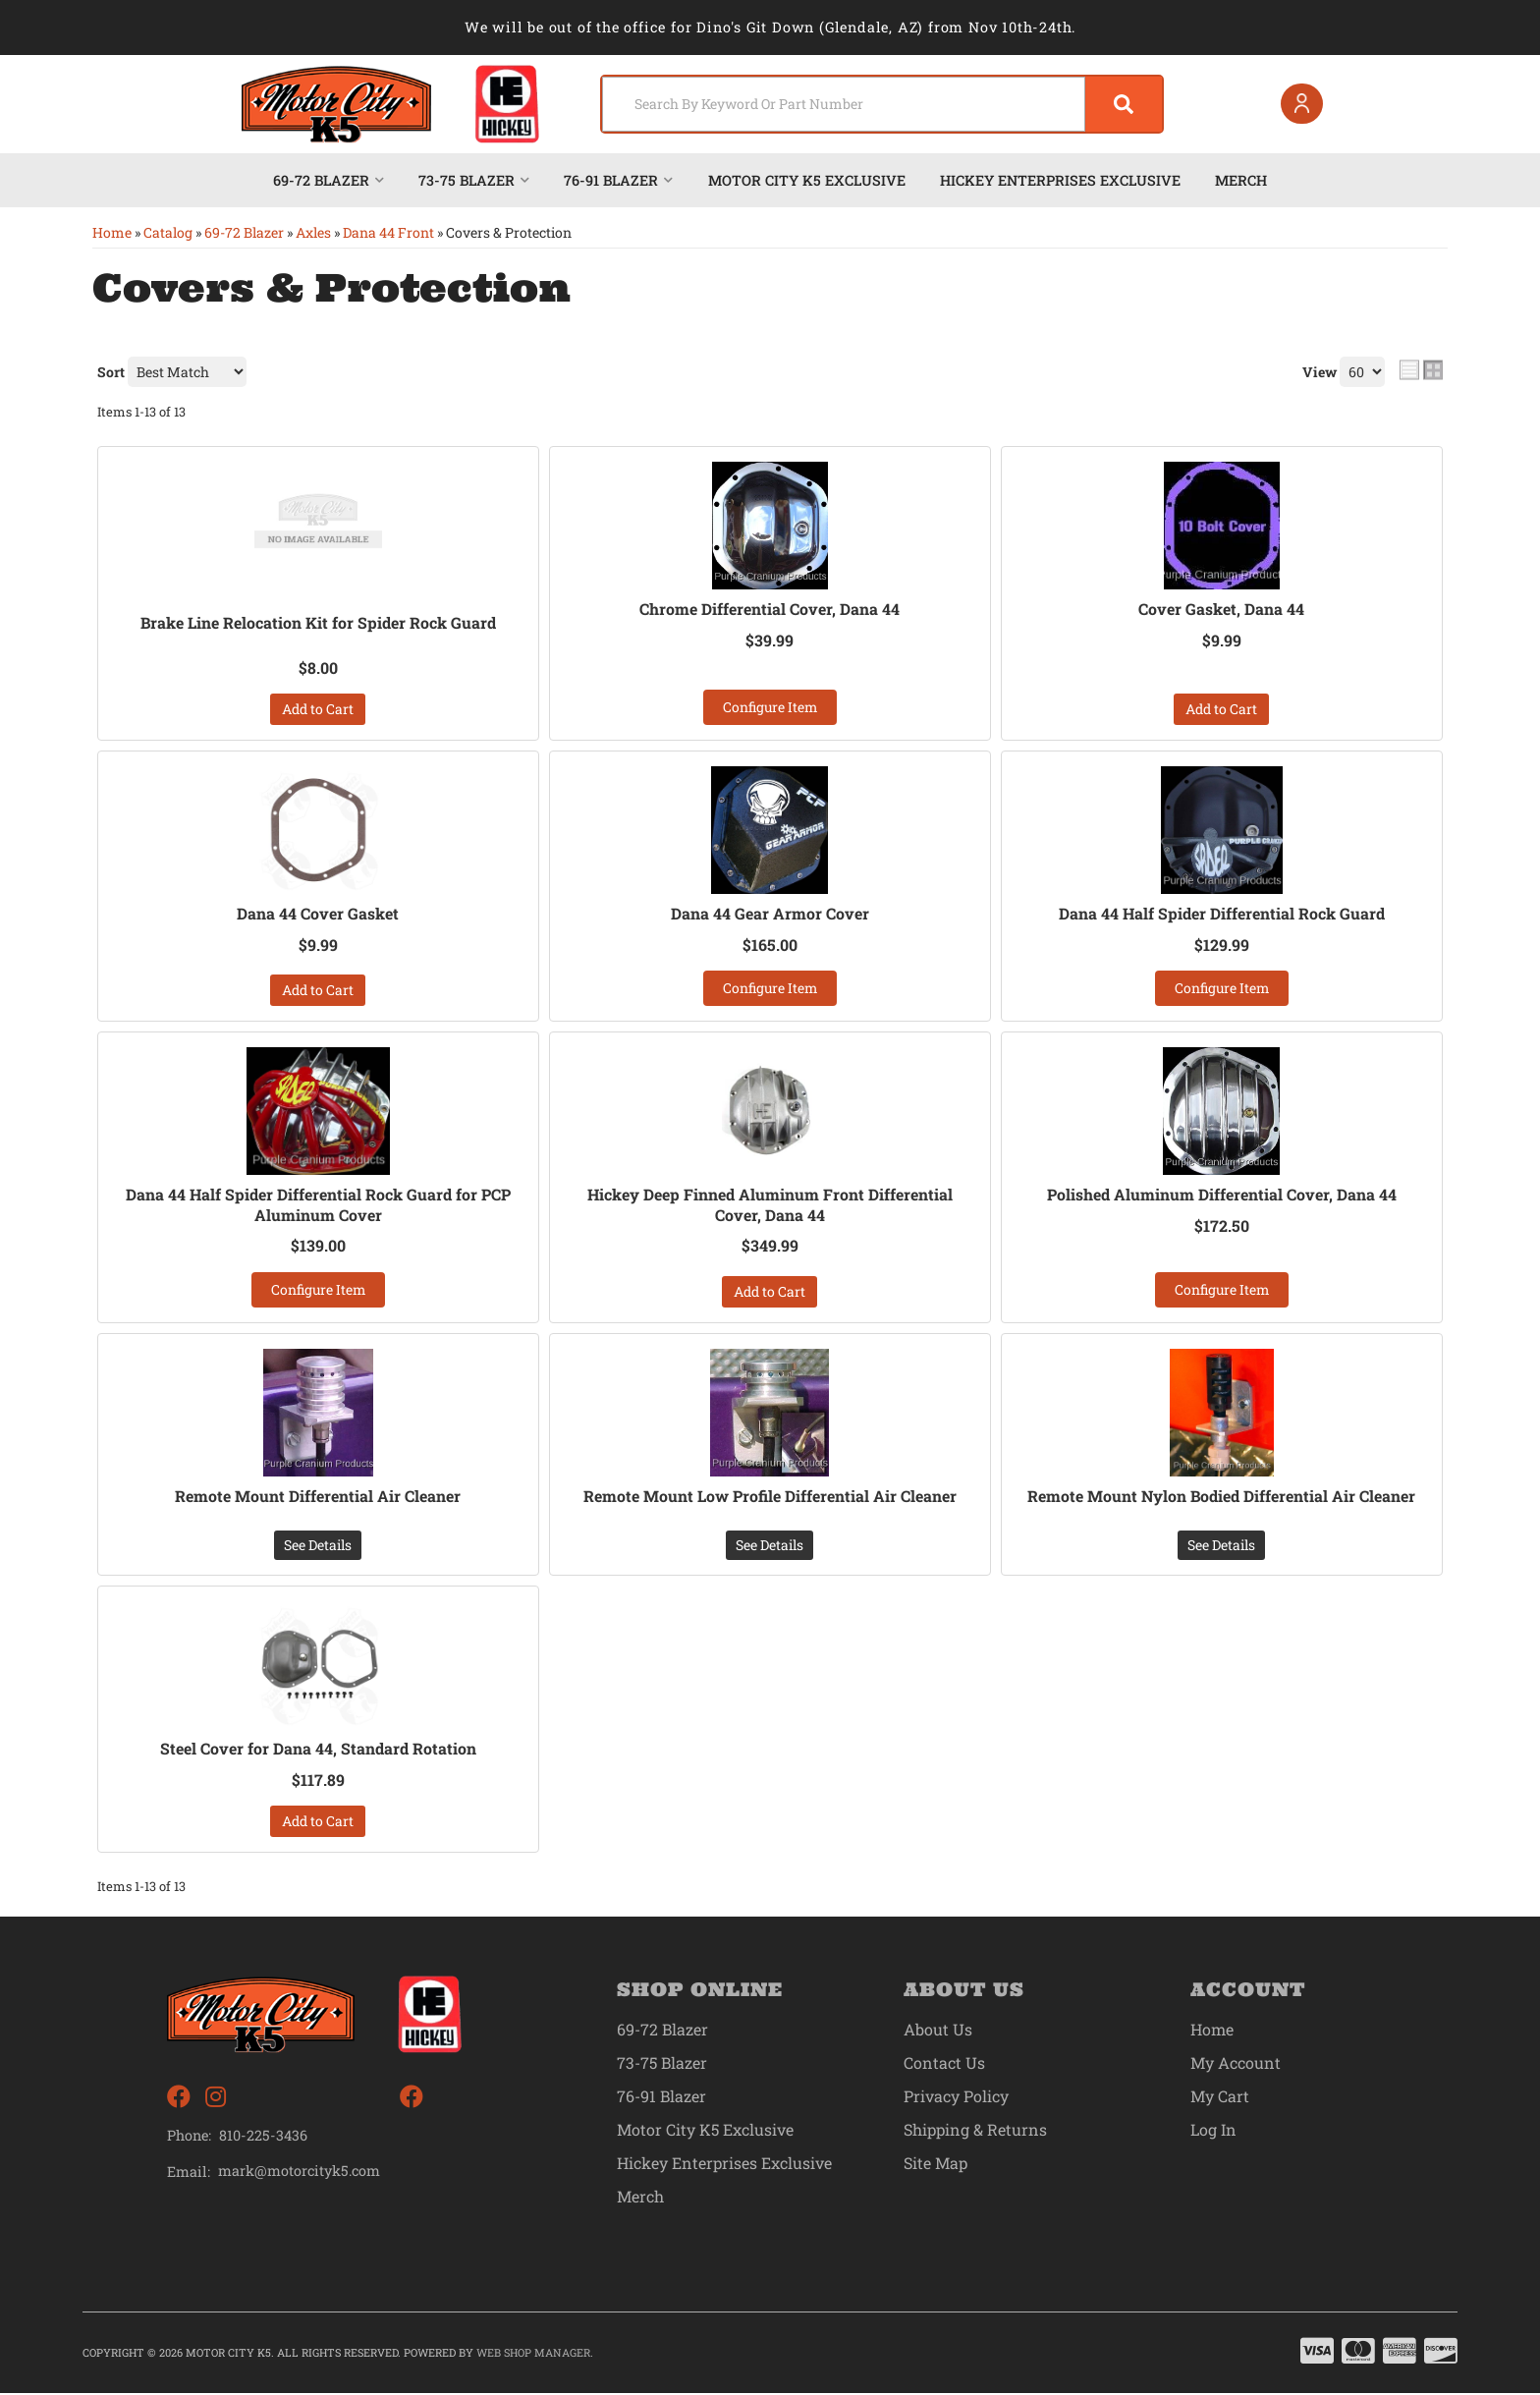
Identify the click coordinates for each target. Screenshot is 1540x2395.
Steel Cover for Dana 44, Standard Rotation (318, 1749)
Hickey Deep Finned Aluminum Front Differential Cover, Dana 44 (769, 1206)
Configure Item (770, 706)
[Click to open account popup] (1301, 104)
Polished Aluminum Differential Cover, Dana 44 (1222, 1195)
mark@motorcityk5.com (300, 2172)
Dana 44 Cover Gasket (318, 913)
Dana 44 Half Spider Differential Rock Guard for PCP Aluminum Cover (318, 1206)
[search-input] (841, 104)
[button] (880, 104)
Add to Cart (318, 708)
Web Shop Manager (533, 2353)
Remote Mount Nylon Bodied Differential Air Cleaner (1221, 1497)
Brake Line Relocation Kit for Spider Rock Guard (317, 623)
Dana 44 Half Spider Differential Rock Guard (1221, 913)
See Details (318, 1545)
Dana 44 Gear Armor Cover (770, 913)
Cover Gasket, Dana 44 (1221, 609)
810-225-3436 (263, 2136)
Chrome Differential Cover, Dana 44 (769, 609)
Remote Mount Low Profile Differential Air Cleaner (770, 1497)
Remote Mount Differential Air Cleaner (318, 1497)
